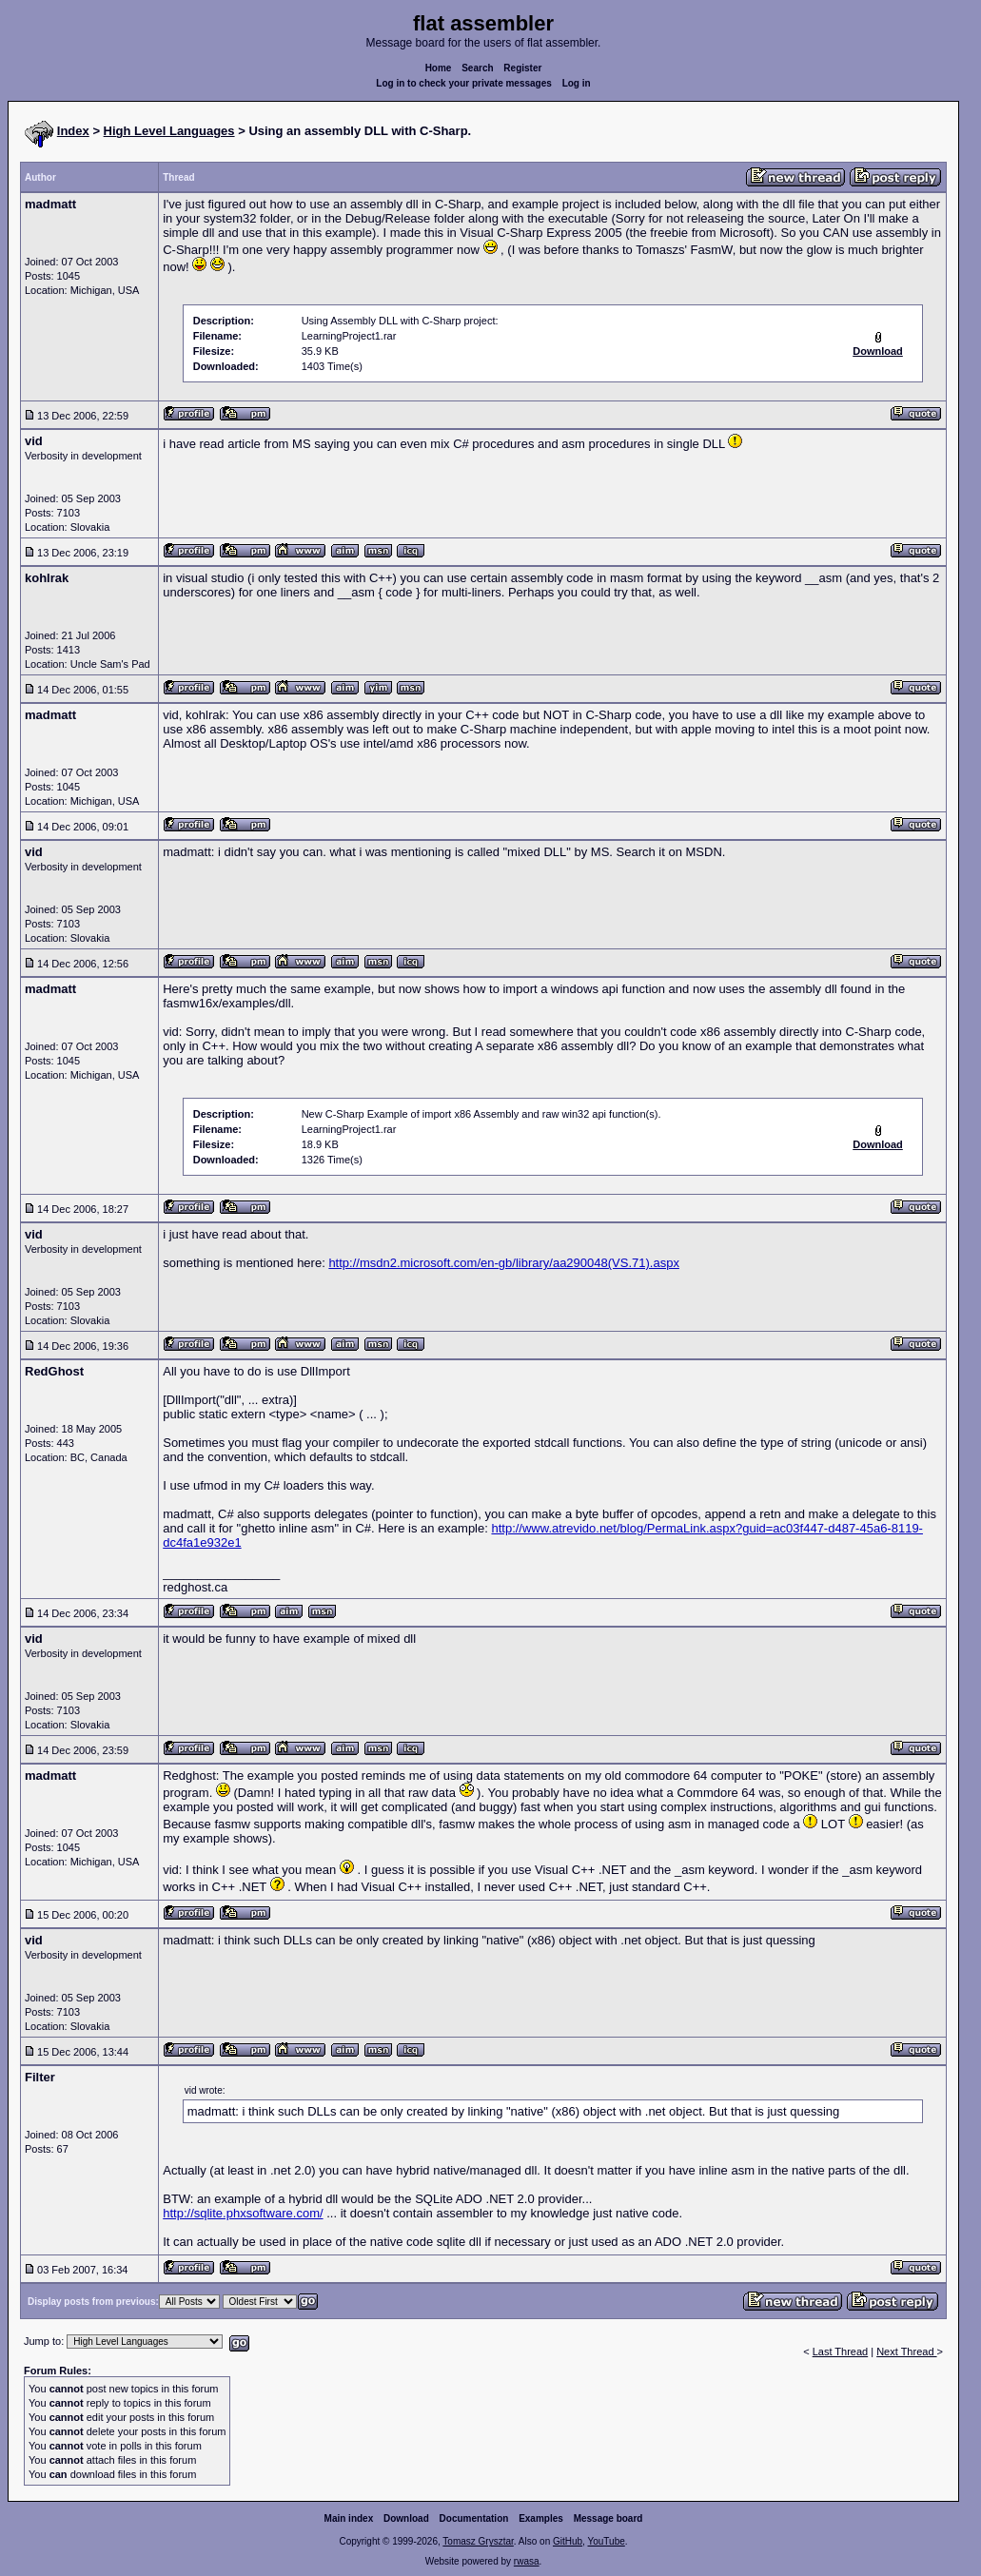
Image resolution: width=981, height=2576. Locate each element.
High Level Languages (169, 131)
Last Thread (841, 2351)
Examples (541, 2518)
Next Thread (906, 2351)
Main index (349, 2518)
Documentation (474, 2518)
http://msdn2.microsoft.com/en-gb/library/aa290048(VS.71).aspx (503, 1263)
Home (438, 68)
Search (477, 68)
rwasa (527, 2561)
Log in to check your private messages (464, 83)
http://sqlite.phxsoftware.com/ (243, 2213)
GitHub (567, 2541)
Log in (576, 83)
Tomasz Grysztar (477, 2541)
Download (406, 2518)
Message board (608, 2518)
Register (522, 68)
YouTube (605, 2541)
